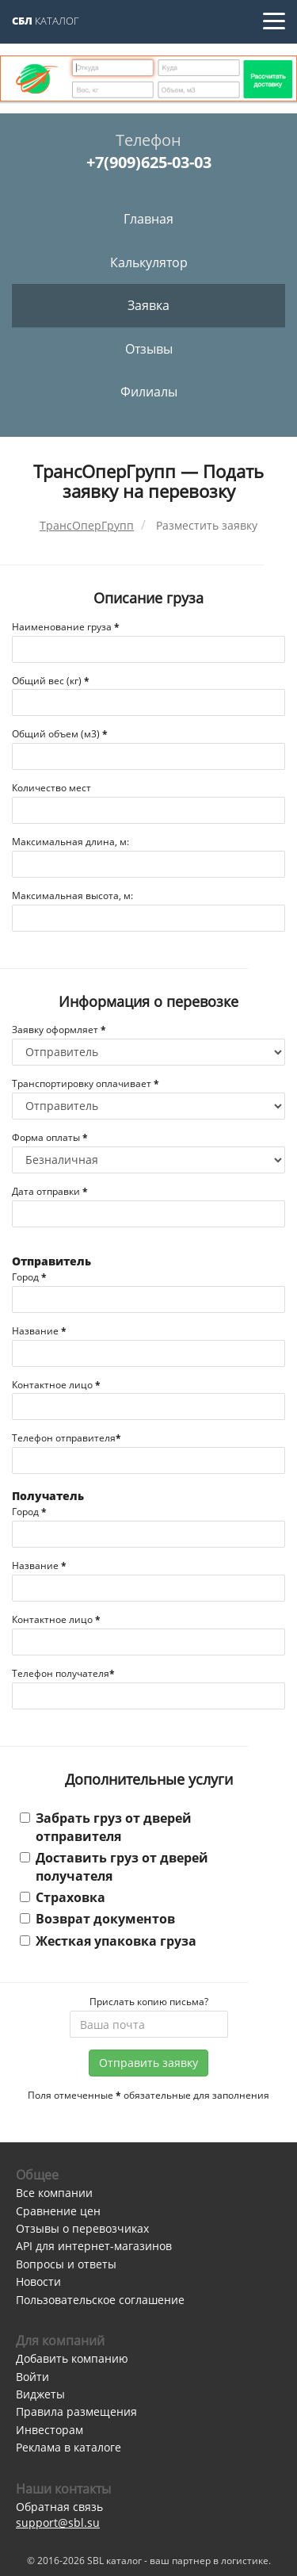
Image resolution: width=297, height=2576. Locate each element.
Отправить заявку (148, 2062)
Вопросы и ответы (66, 2264)
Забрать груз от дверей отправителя (106, 1826)
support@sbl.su (58, 2522)
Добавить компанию (72, 2358)
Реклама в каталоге (68, 2447)
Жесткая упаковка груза (108, 1941)
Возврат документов (97, 1918)
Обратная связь (59, 2506)
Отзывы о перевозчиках (82, 2228)
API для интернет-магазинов (94, 2245)
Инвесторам (49, 2429)
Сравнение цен (58, 2210)
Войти (32, 2376)
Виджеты (40, 2394)
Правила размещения (76, 2411)
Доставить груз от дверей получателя (114, 1866)
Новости (38, 2281)
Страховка (62, 1897)
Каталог (45, 20)
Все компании (54, 2192)
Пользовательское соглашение (100, 2299)
